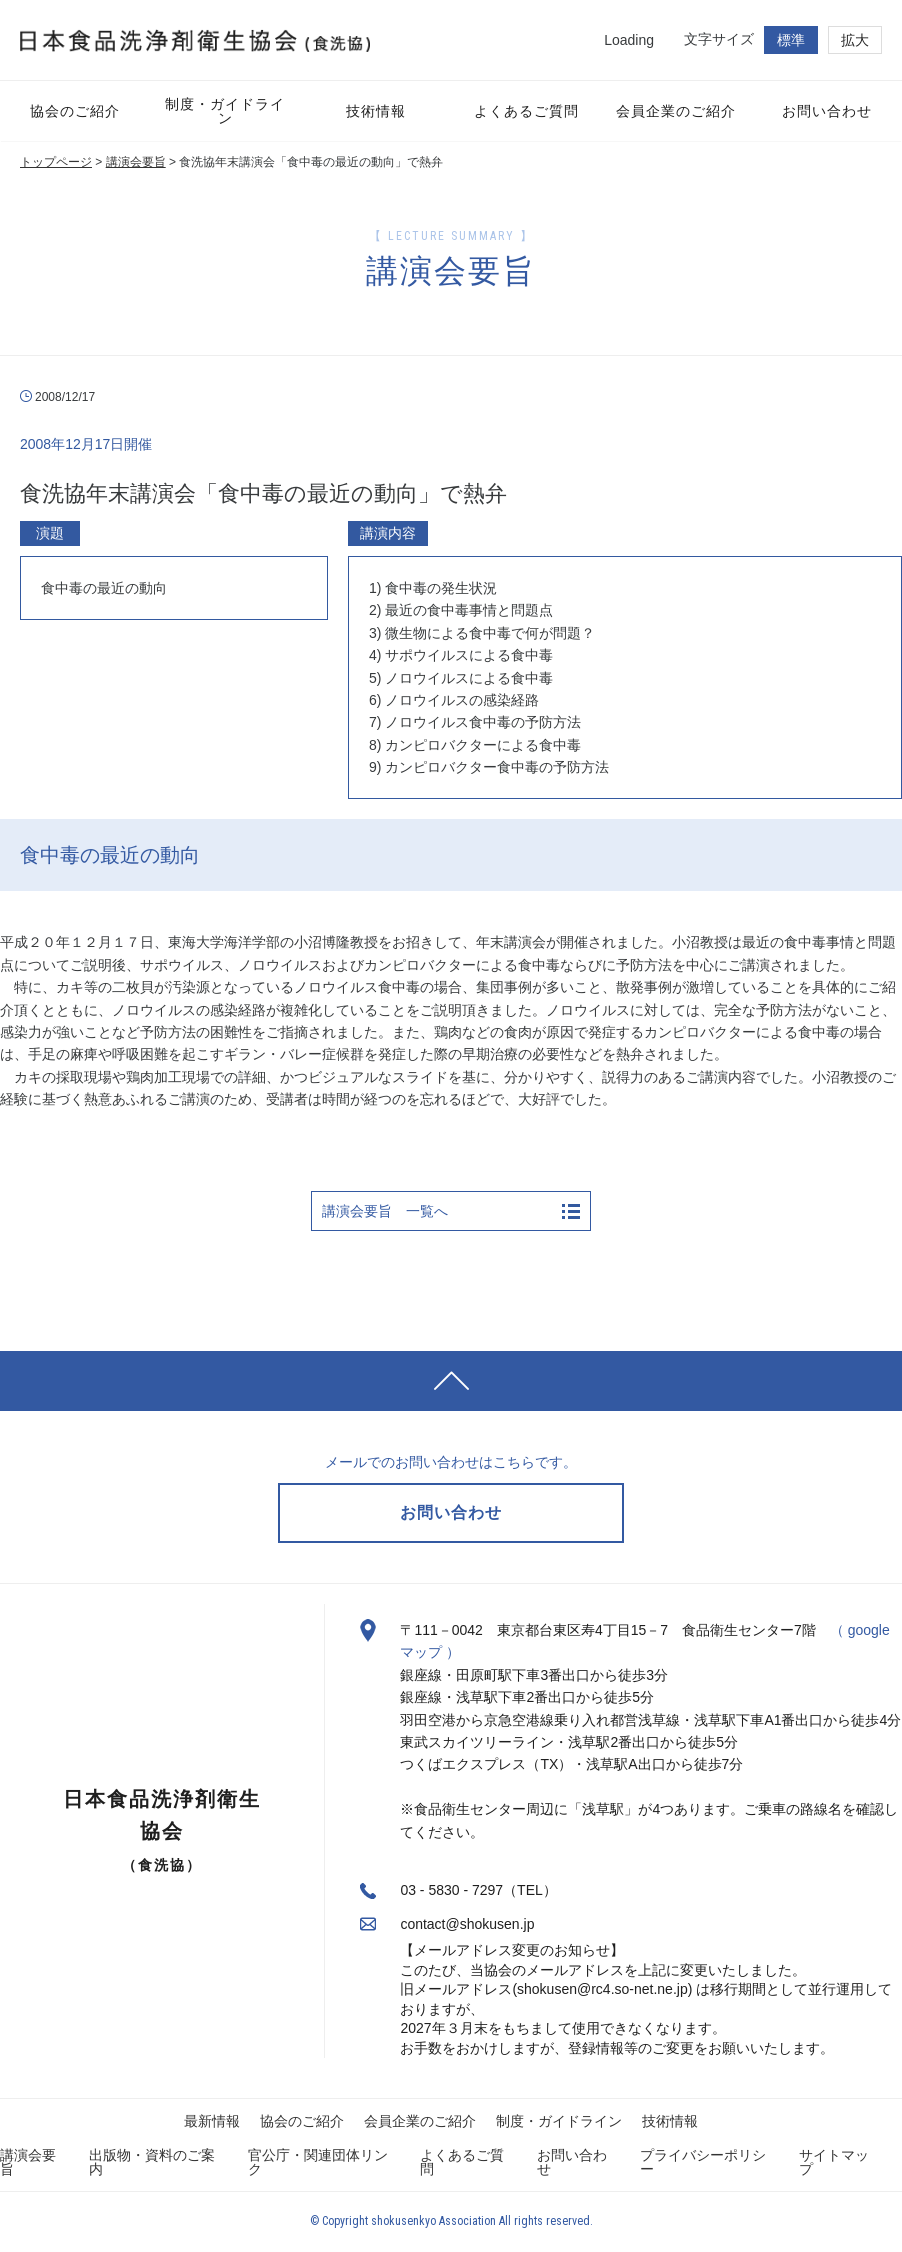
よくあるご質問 (462, 2162)
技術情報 (670, 2121)
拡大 (855, 40)
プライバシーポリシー (703, 2162)
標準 (791, 40)
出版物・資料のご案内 (152, 2162)
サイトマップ (834, 2162)
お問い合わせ (572, 2162)
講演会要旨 (136, 162)
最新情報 (212, 2121)
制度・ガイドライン (559, 2121)
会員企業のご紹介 (420, 2121)
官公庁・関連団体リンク (318, 2162)
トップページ (56, 162)
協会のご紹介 (302, 2121)
